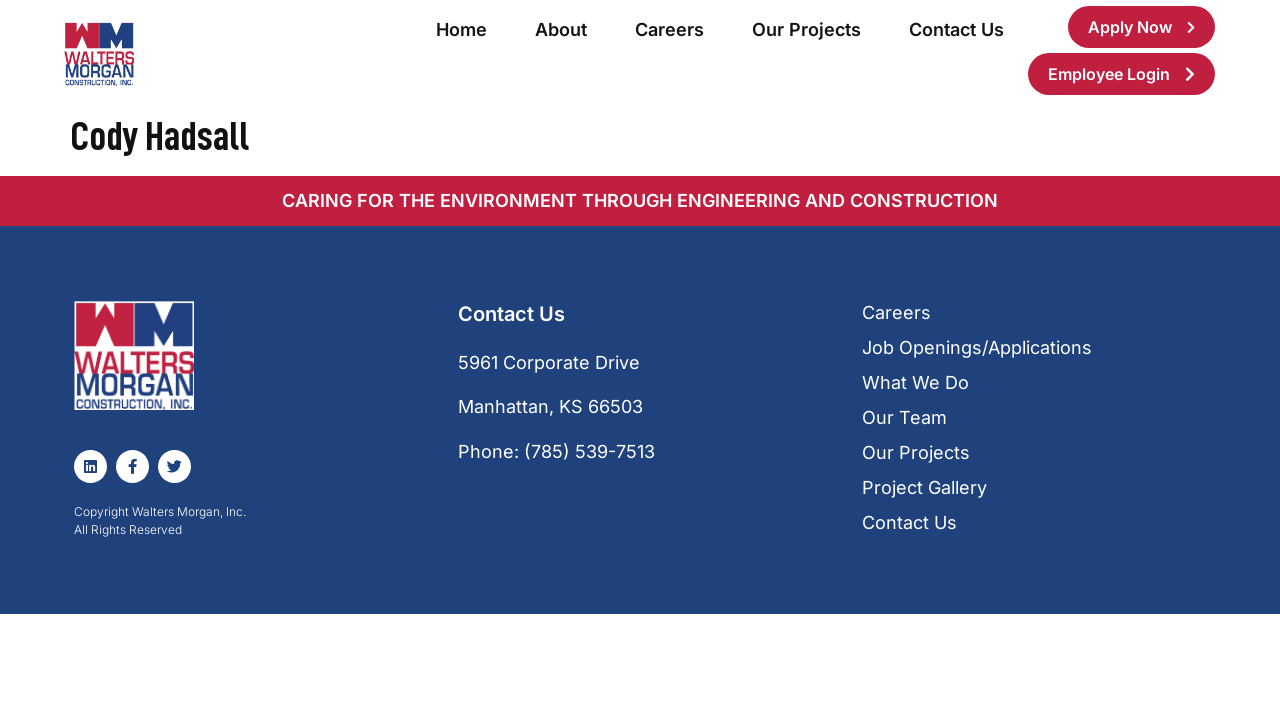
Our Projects (806, 29)
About (561, 29)
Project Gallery (924, 487)
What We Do (915, 382)
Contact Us (956, 29)
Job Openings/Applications (977, 347)
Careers (669, 29)
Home (461, 29)
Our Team (904, 417)
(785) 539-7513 (589, 451)
